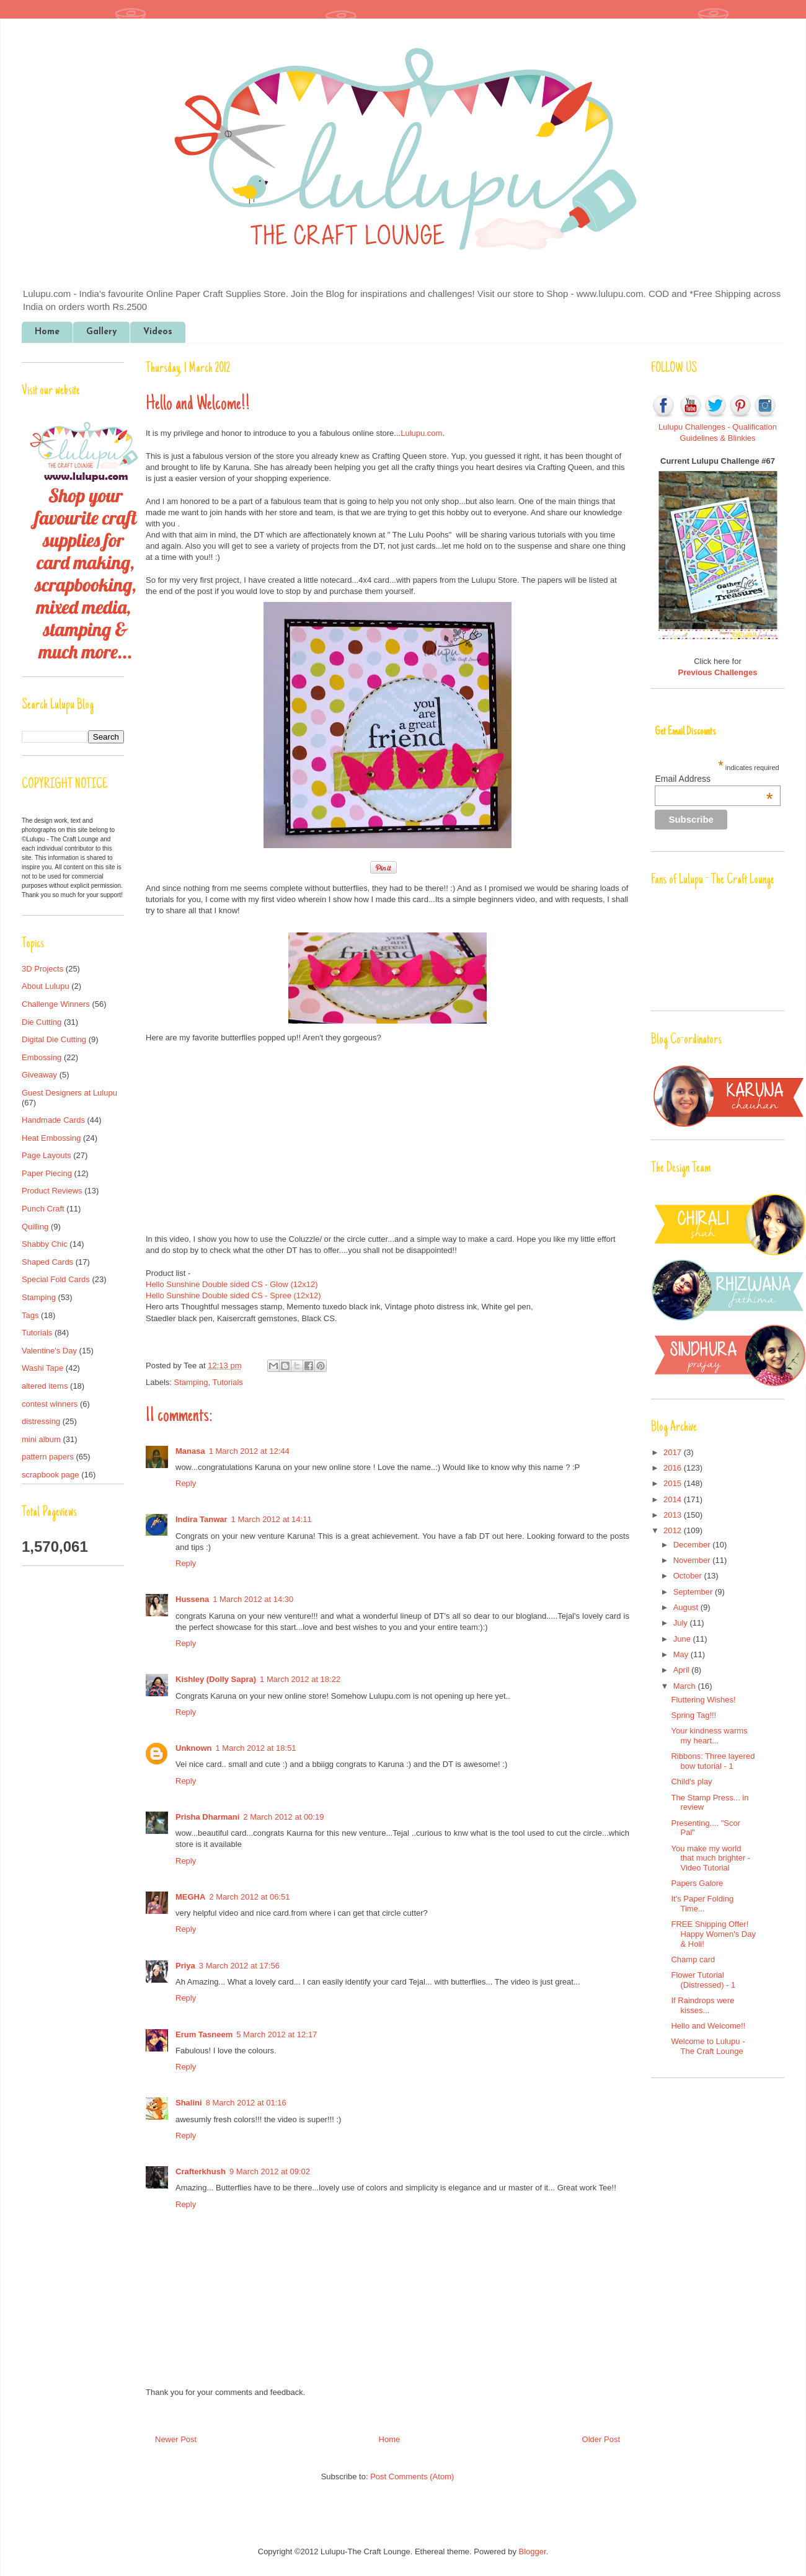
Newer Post (176, 2439)
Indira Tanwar (201, 1519)
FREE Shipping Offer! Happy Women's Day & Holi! (713, 1933)
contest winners (50, 1404)
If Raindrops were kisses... (702, 2005)
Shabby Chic (45, 1244)
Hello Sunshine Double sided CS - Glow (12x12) (231, 1284)
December (693, 1544)
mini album (41, 1439)
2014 (673, 1499)
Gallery (101, 332)
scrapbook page (50, 1474)
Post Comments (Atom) (412, 2476)
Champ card (693, 1959)
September (694, 1591)
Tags (30, 1315)
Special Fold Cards (56, 1279)
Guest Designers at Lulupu (69, 1092)
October (688, 1575)
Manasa (190, 1451)
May (682, 1654)
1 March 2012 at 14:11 (271, 1519)
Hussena (192, 1599)
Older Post (601, 2439)
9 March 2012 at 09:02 (269, 2171)
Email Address (714, 779)
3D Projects (42, 968)
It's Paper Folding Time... (702, 1903)
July (681, 1622)
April (682, 1670)
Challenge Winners (56, 1004)
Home (47, 332)
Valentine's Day (49, 1350)
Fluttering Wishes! (703, 1699)
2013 (673, 1515)
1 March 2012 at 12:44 (249, 1451)
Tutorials (227, 1382)
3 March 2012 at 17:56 (239, 1965)
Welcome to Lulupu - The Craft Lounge (708, 2046)
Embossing (41, 1057)
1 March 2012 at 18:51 (256, 1748)
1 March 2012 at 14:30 (253, 1599)
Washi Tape (42, 1368)
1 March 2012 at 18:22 (300, 1679)
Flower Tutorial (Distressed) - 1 (703, 1980)
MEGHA (190, 1896)
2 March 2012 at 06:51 (249, 1896)
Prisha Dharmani (207, 1816)
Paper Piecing (47, 1173)
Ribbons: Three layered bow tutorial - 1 (713, 1761)
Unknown (193, 1748)
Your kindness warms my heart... (709, 1735)
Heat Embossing (51, 1138)
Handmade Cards (53, 1120)
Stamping (191, 1382)
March (685, 1686)
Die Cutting (41, 1022)
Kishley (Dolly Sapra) (215, 1679)
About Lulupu (45, 986)
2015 (673, 1483)
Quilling (35, 1226)
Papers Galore (697, 1883)
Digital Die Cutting (54, 1039)
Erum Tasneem (203, 2034)
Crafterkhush (200, 2171)
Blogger (532, 2551)
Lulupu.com (421, 433)
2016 (673, 1467)
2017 (673, 1452)
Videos (157, 332)
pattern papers (48, 1456)
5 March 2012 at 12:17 (276, 2034)
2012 (673, 1530)
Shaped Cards (47, 1262)
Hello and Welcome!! (708, 2025)
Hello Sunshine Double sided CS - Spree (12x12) (233, 1295)
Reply (185, 1483)
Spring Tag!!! (693, 1715)
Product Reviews (52, 1190)
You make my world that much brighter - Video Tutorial (710, 1858)
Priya (185, 1965)
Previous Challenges (718, 672)
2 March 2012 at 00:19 (283, 1816)
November (693, 1560)
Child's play (691, 1781)
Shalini (188, 2102)
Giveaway (39, 1074)
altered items (45, 1386)
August (687, 1607)
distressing (41, 1421)
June (683, 1639)
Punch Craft (43, 1208)
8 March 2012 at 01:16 (246, 2102)
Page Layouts (46, 1155)
